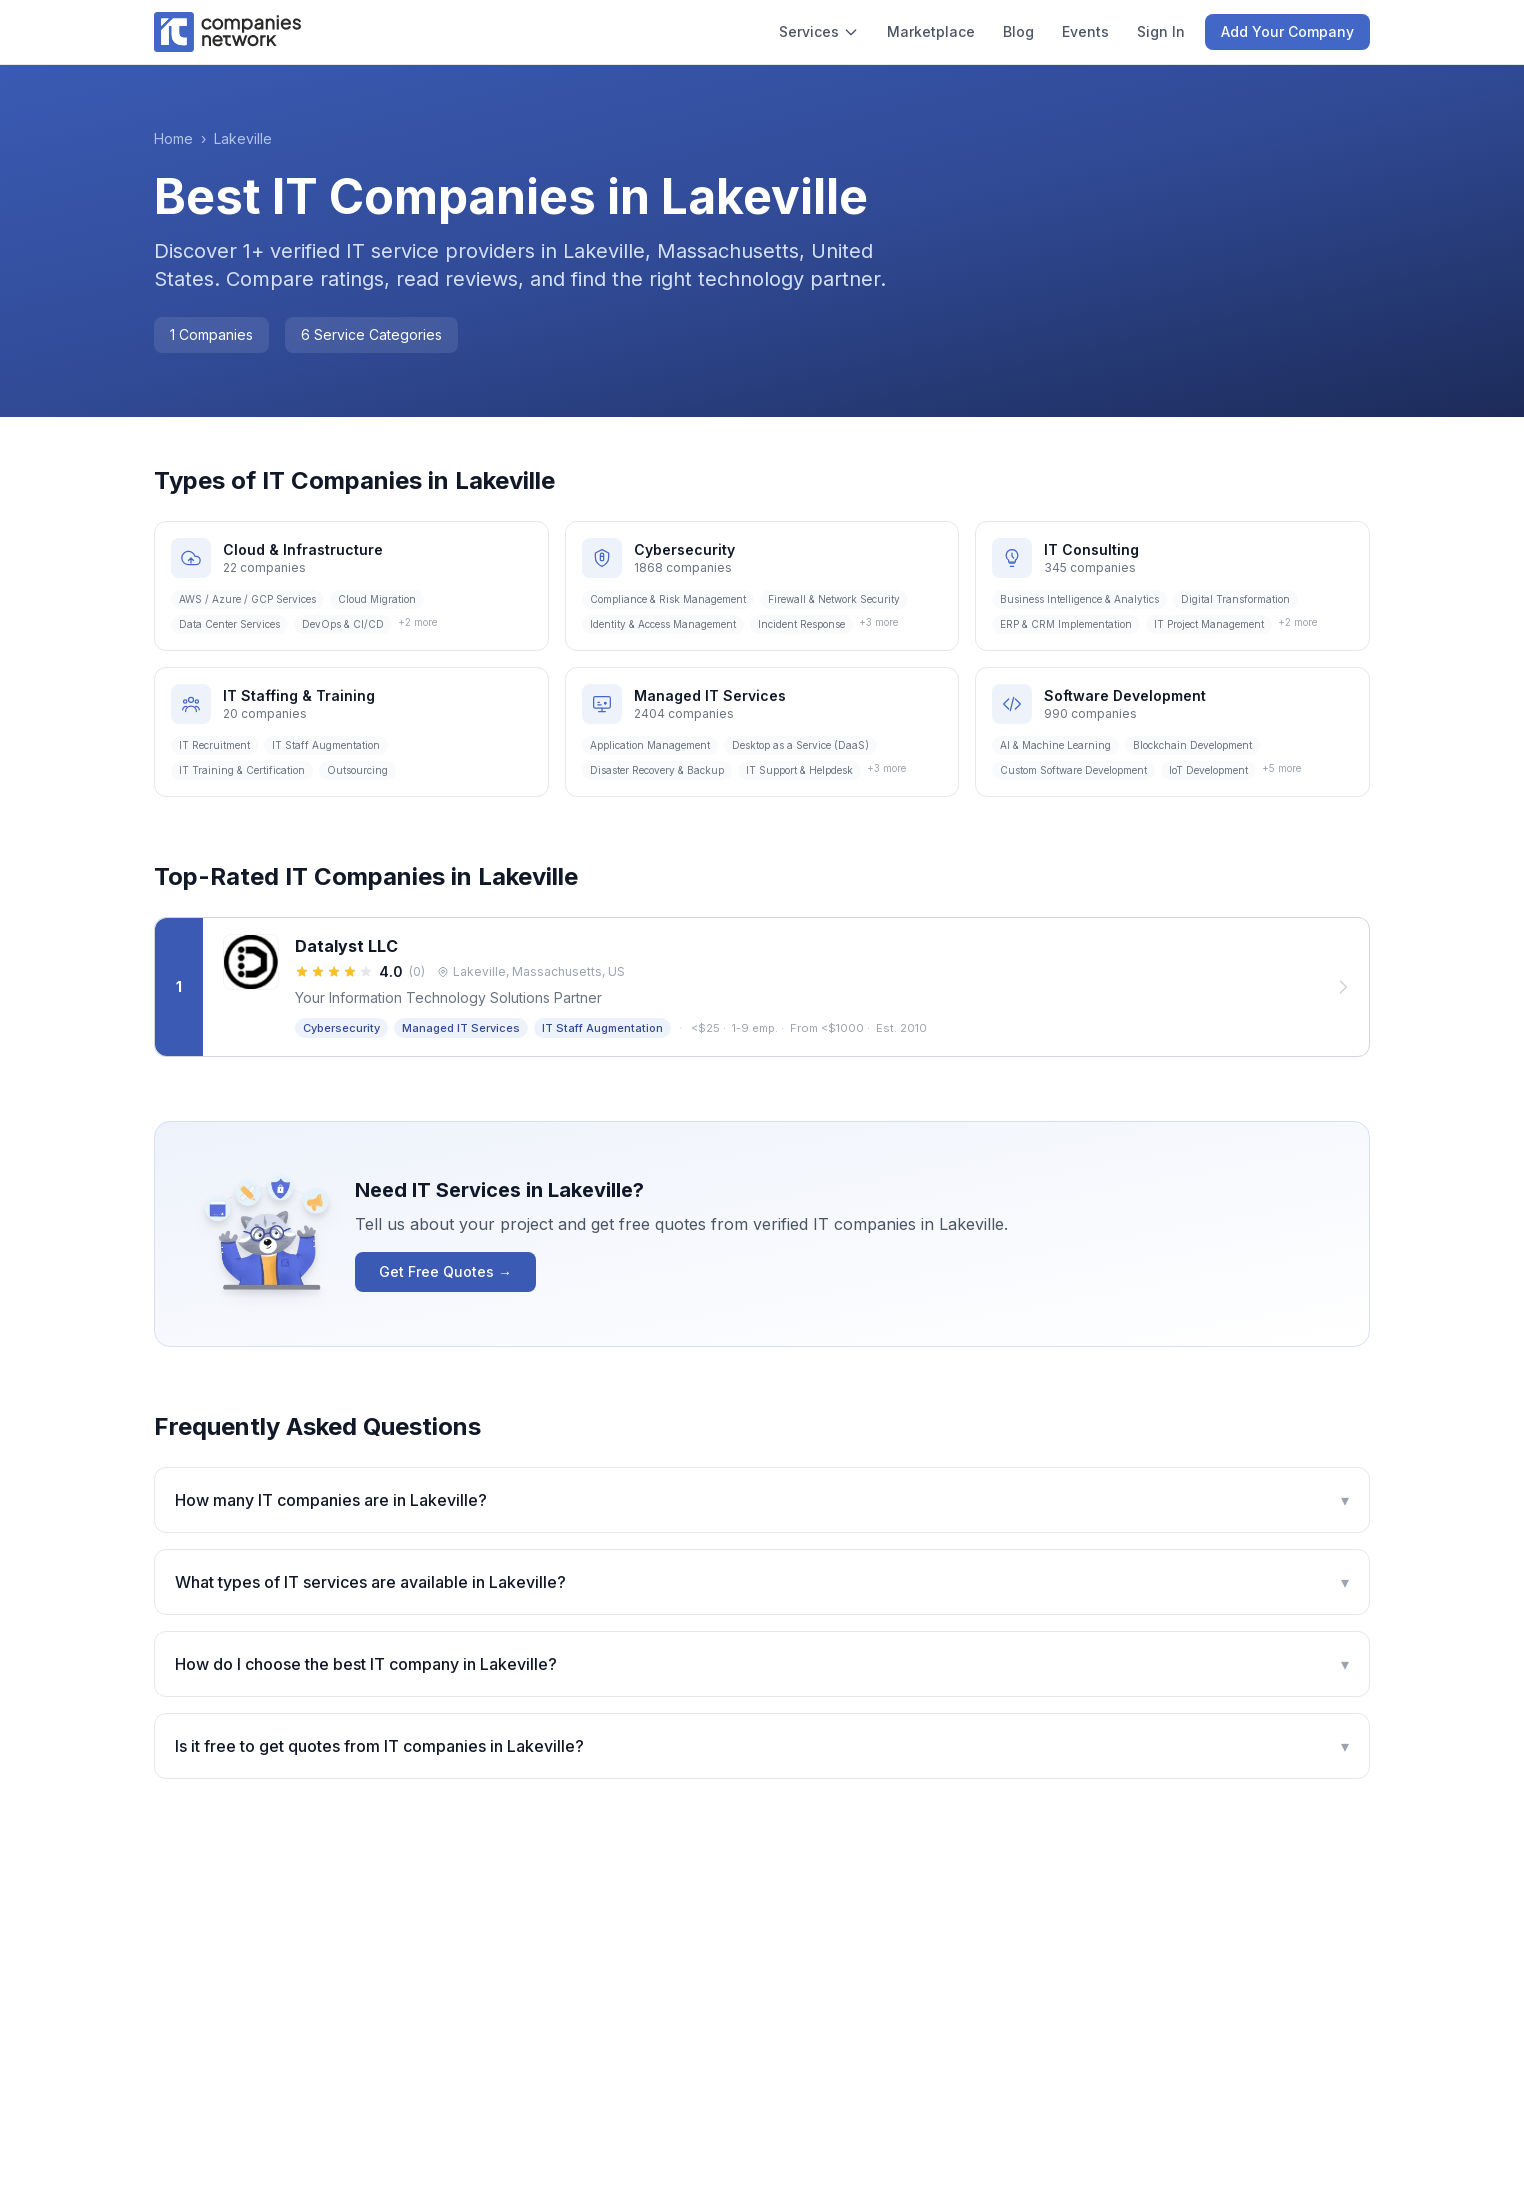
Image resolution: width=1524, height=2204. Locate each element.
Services (819, 31)
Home (173, 138)
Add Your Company (1287, 31)
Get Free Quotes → (445, 1271)
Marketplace (931, 31)
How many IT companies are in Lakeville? (762, 1500)
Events (1085, 31)
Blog (1018, 31)
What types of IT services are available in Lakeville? (762, 1582)
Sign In (1161, 31)
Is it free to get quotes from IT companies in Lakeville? (762, 1746)
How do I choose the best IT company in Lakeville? (762, 1664)
